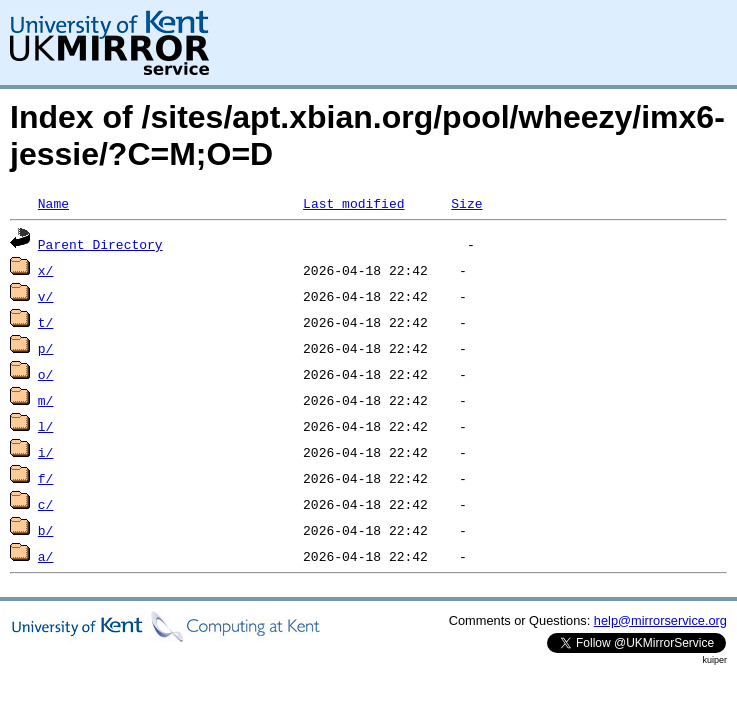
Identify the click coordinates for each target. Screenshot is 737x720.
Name (53, 203)
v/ (46, 296)
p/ (46, 348)
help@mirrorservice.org (660, 620)
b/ (46, 530)
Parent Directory (100, 244)
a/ (46, 556)
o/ (46, 374)
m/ (46, 400)
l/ (46, 426)
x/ (46, 270)
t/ (46, 322)
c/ (46, 504)
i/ (46, 452)
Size (466, 203)
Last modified (353, 203)
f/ (46, 478)
